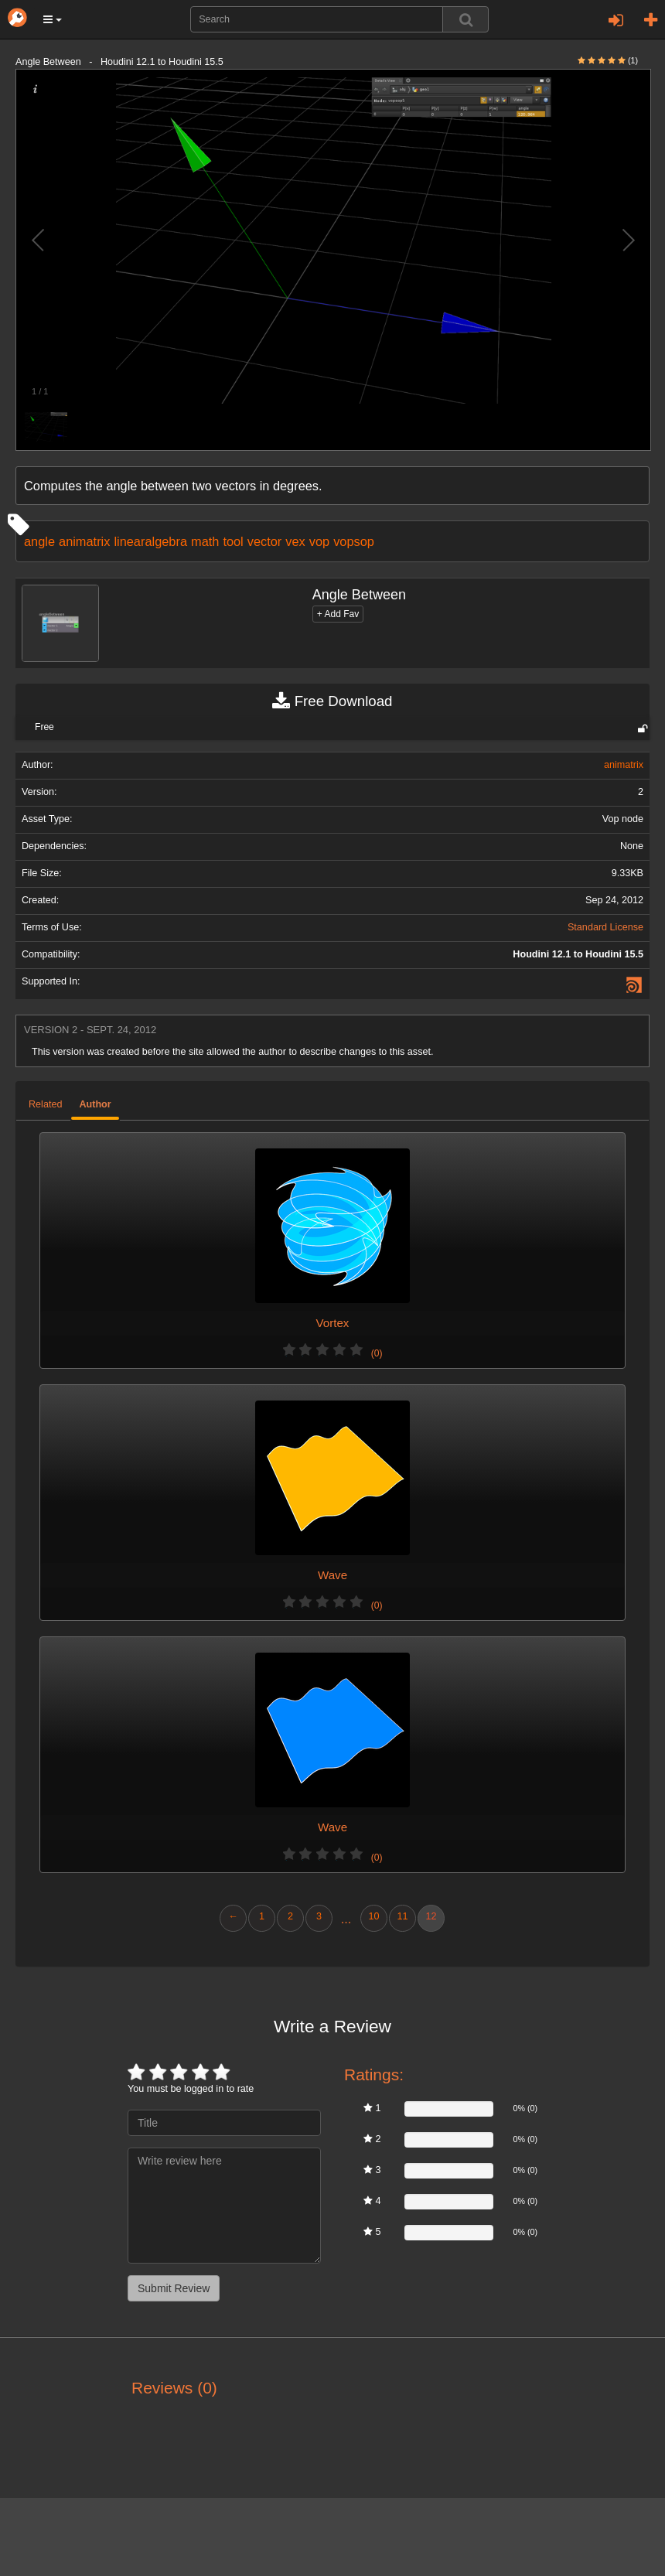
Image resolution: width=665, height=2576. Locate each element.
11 (402, 1916)
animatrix (84, 541)
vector (264, 541)
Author (95, 1104)
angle (39, 541)
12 (430, 1916)
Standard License (605, 927)
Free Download (332, 701)
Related (45, 1104)
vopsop (353, 541)
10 (373, 1916)
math (205, 541)
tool (233, 541)
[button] (52, 19)
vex (295, 541)
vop (319, 541)
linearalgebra (150, 541)
